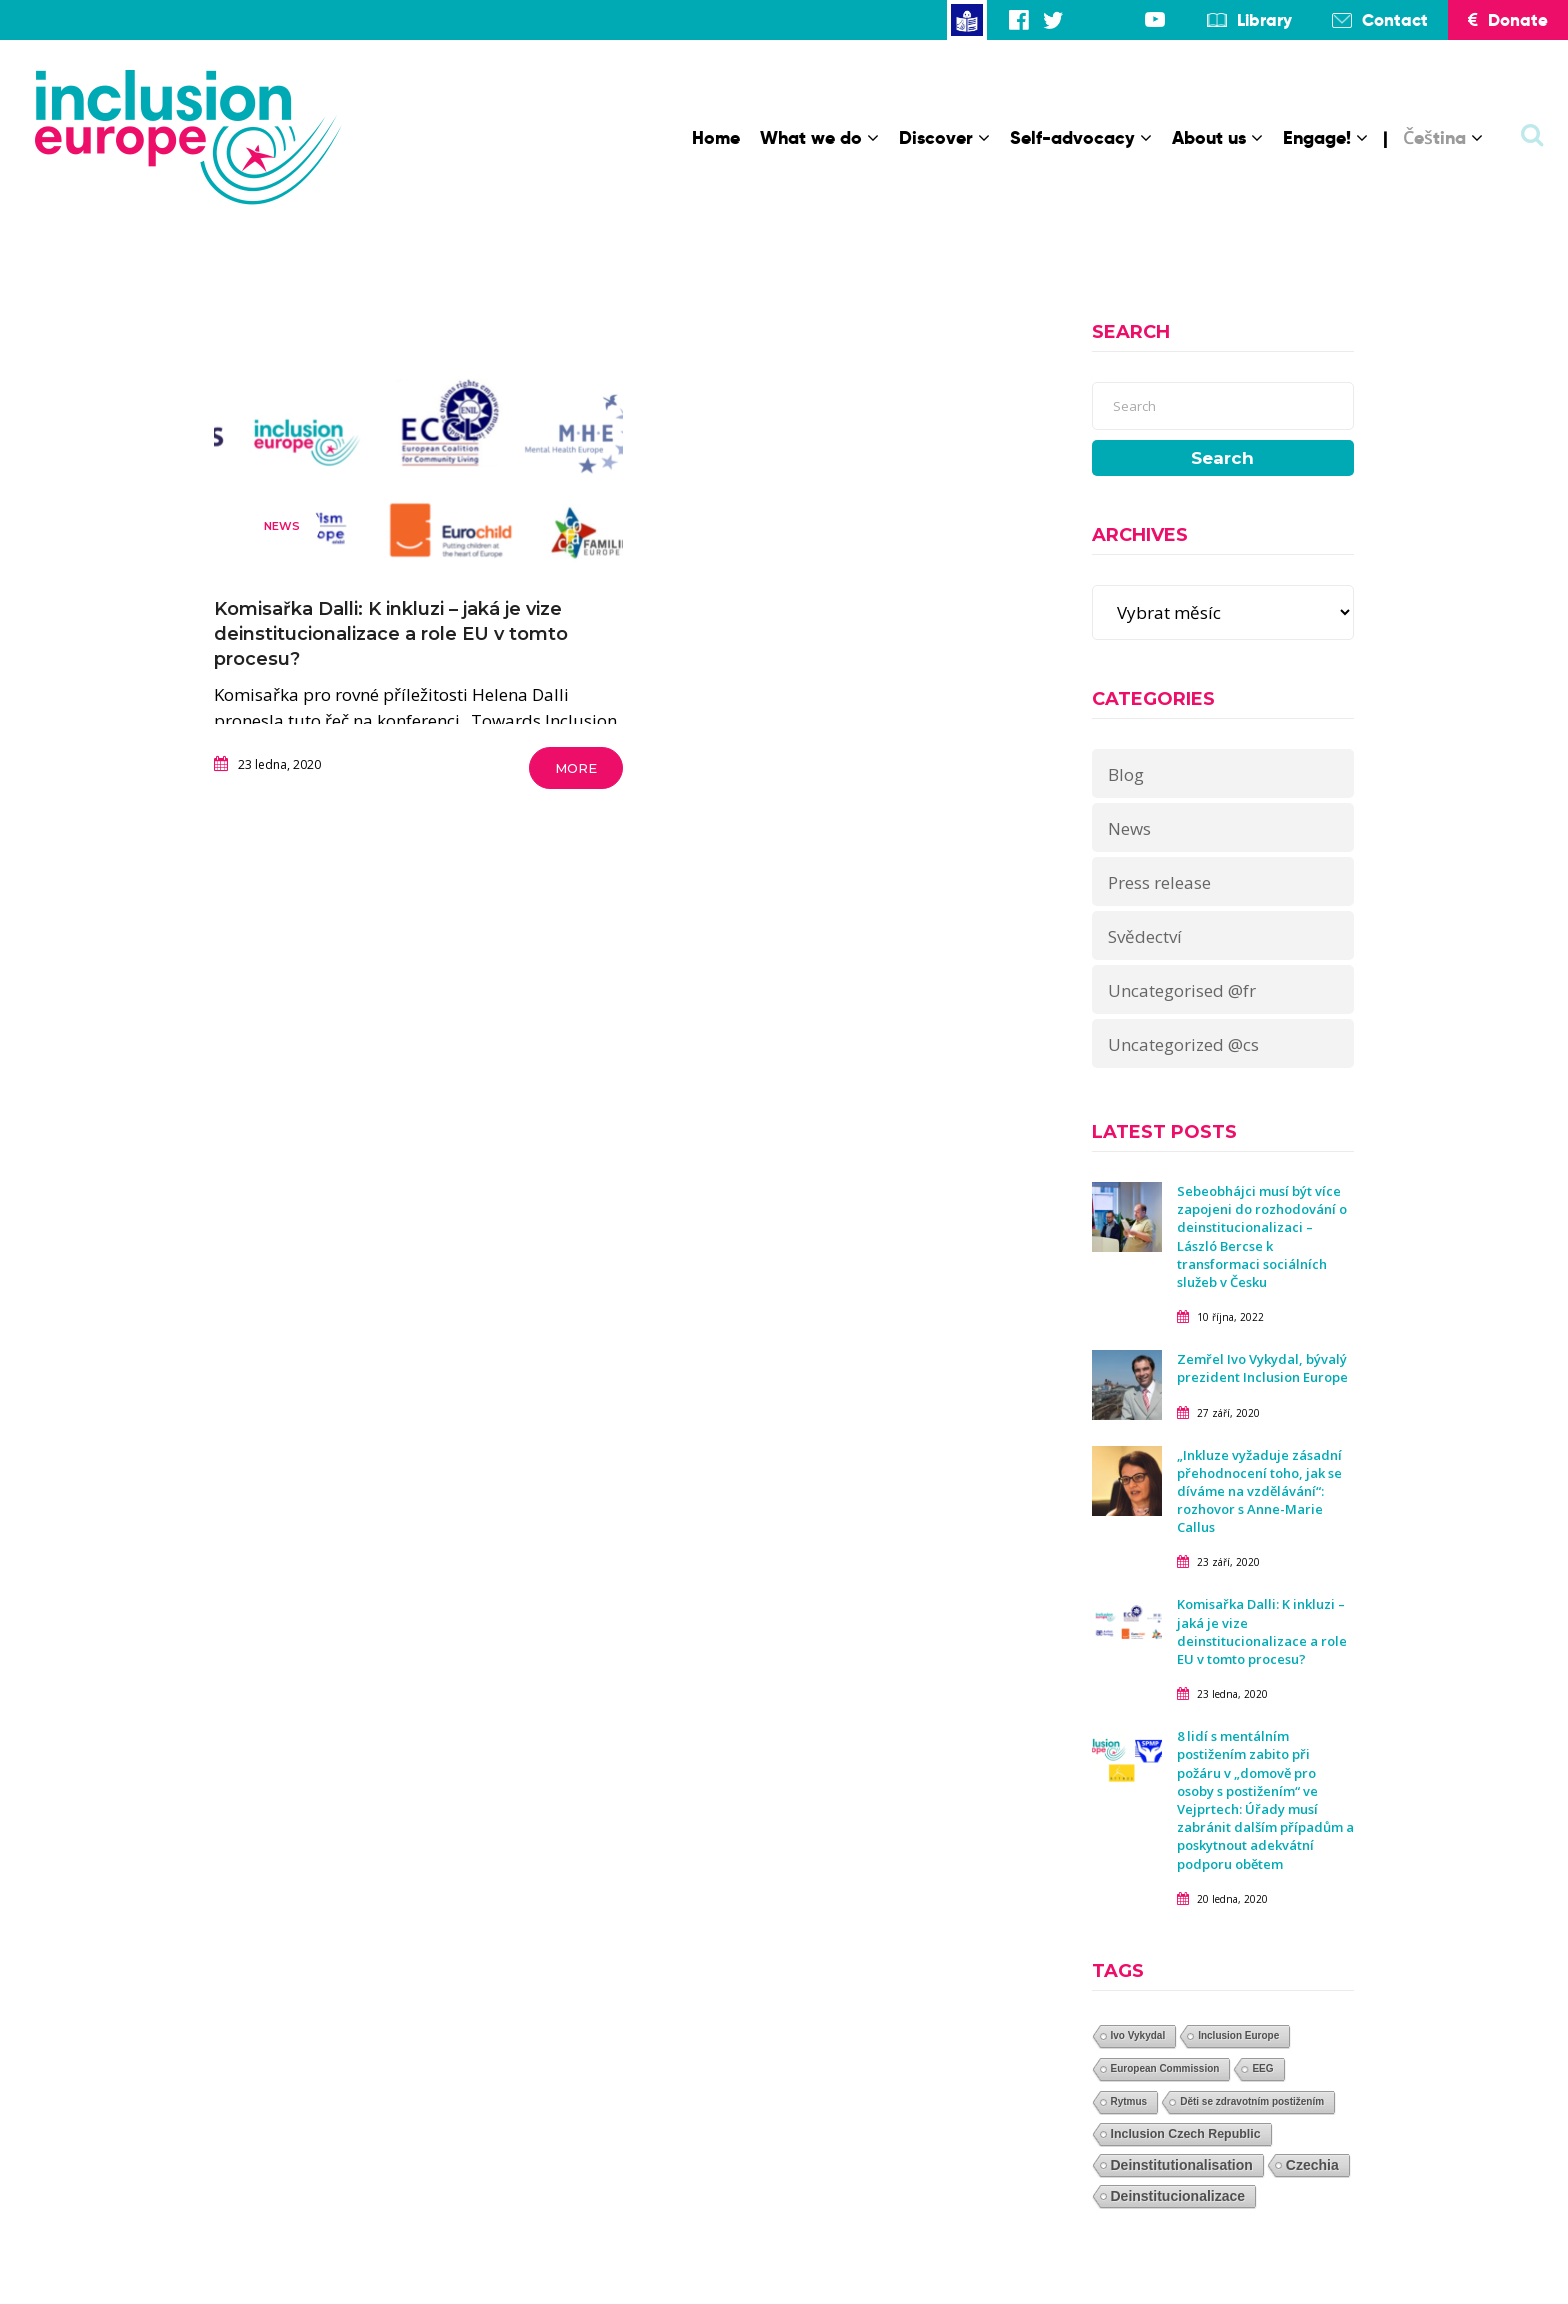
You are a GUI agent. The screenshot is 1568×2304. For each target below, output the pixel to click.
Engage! (1325, 137)
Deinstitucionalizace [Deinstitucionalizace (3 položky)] (1178, 2196)
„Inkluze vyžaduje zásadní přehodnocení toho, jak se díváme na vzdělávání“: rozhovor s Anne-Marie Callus (1259, 1491)
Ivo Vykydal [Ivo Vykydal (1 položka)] (1138, 2035)
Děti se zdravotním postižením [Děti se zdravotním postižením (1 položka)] (1252, 2101)
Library (1264, 20)
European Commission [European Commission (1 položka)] (1165, 2068)
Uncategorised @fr (1182, 990)
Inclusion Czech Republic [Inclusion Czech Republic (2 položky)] (1186, 2134)
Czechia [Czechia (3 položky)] (1312, 2165)
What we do (819, 137)
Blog (1126, 774)
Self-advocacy (1081, 137)
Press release (1159, 882)
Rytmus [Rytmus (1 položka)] (1129, 2101)
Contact (1395, 20)
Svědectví (1145, 936)
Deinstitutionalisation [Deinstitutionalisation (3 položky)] (1182, 2165)
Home (716, 137)
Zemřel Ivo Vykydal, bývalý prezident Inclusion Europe (1262, 1368)
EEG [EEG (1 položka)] (1262, 2068)
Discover (944, 137)
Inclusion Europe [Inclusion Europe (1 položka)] (1238, 2035)
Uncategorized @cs (1183, 1044)
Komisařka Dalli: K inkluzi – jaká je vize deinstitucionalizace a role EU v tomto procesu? (391, 634)
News (282, 526)
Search (1222, 458)
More (576, 768)
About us (1217, 137)
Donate (1508, 20)
